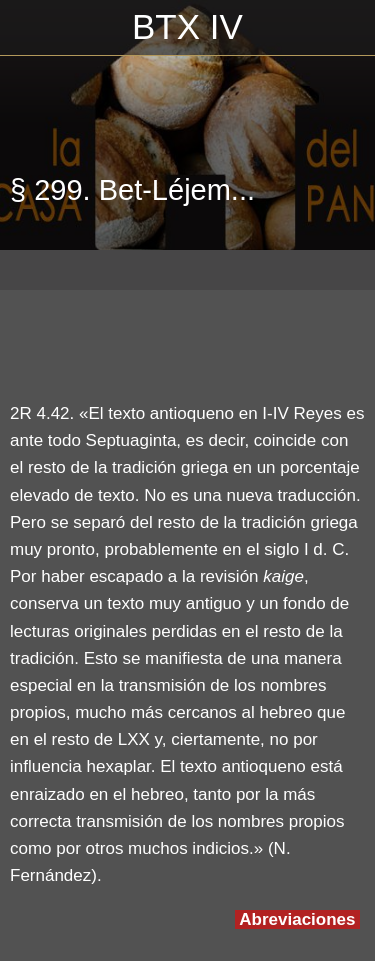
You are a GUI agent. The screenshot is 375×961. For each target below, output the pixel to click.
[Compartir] (341, 340)
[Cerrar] (28, 28)
